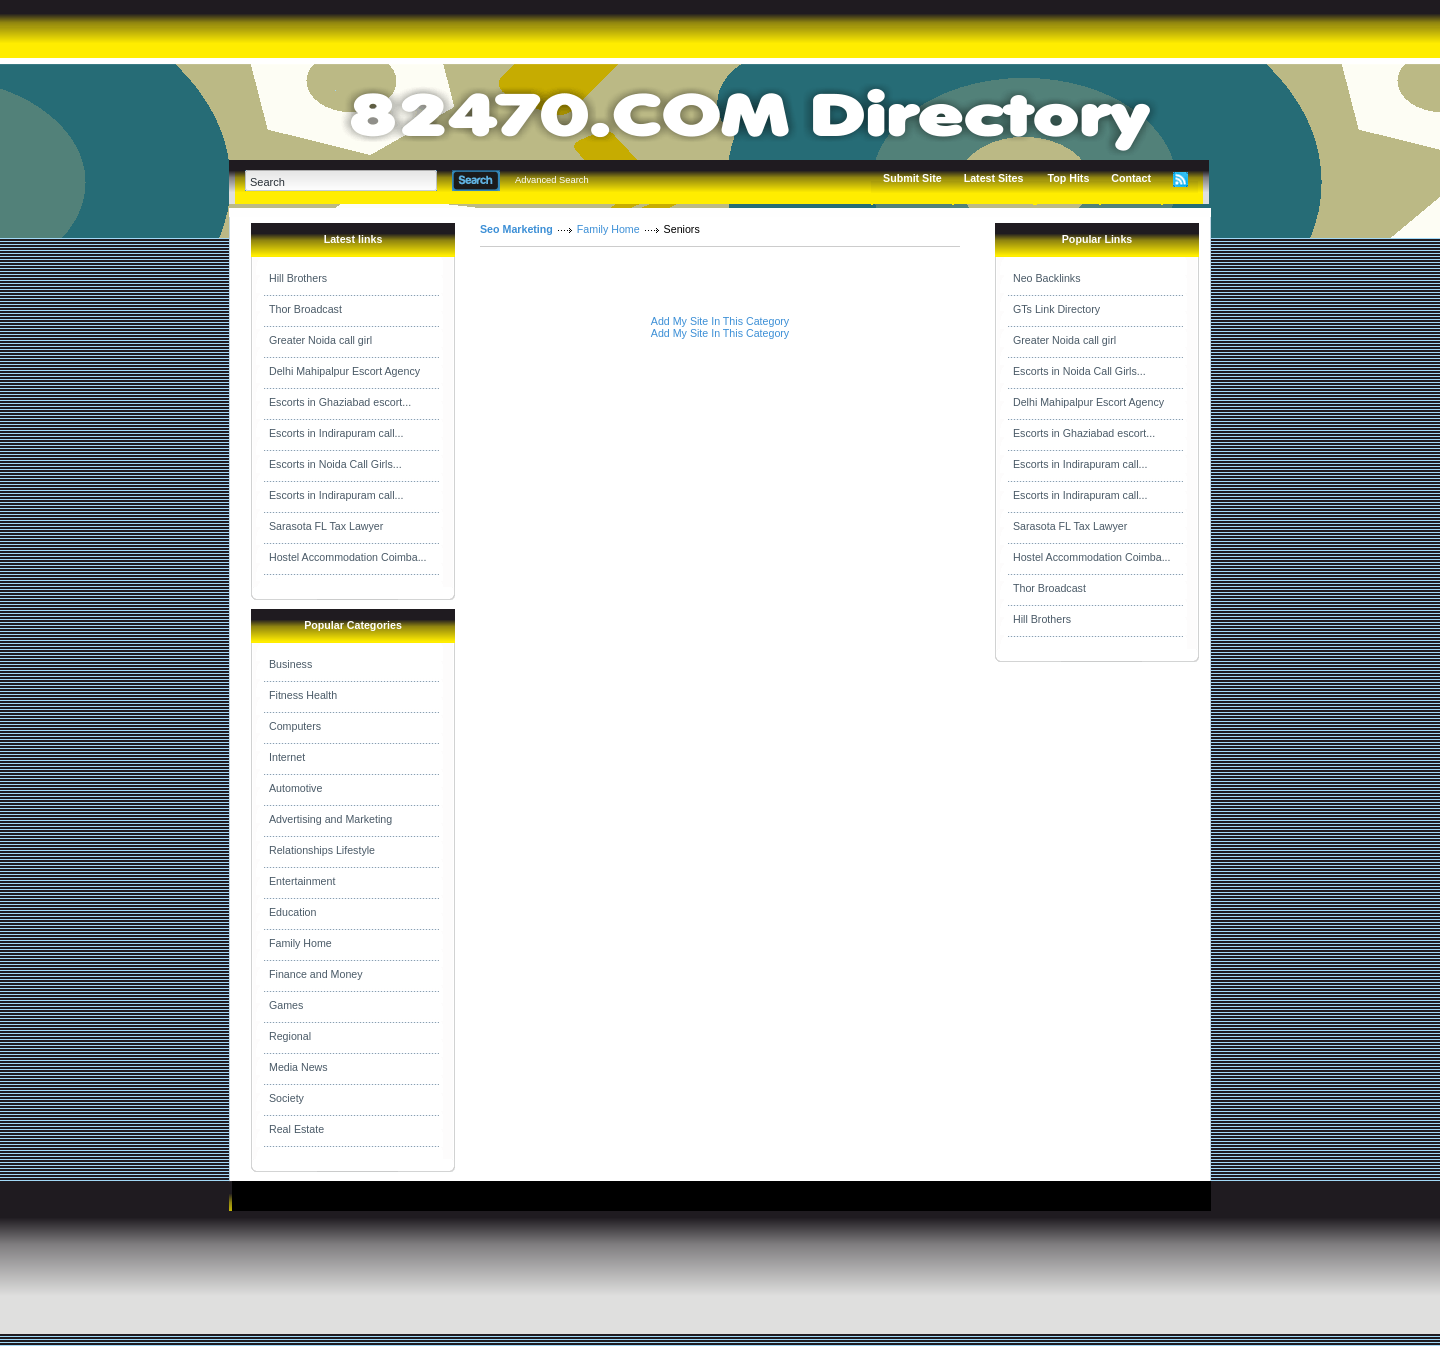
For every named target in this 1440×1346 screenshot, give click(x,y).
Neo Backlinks (1047, 278)
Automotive (295, 788)
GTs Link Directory (1056, 309)
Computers (295, 726)
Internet (287, 757)
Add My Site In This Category (720, 321)
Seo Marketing (516, 229)
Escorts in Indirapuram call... (336, 433)
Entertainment (302, 881)
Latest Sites (994, 178)
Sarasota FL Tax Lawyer (326, 526)
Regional (290, 1036)
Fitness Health (303, 695)
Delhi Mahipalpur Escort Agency (344, 371)
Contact (1131, 178)
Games (286, 1005)
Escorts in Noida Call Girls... (335, 464)
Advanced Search (552, 180)
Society (286, 1098)
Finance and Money (316, 974)
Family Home (300, 943)
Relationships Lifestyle (322, 850)
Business (290, 664)
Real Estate (296, 1129)
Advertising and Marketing (330, 819)
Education (292, 912)
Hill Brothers (298, 278)
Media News (298, 1067)
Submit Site (912, 178)
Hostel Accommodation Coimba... (348, 557)
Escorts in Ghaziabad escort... (340, 402)
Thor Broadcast (305, 309)
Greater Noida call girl (320, 340)
